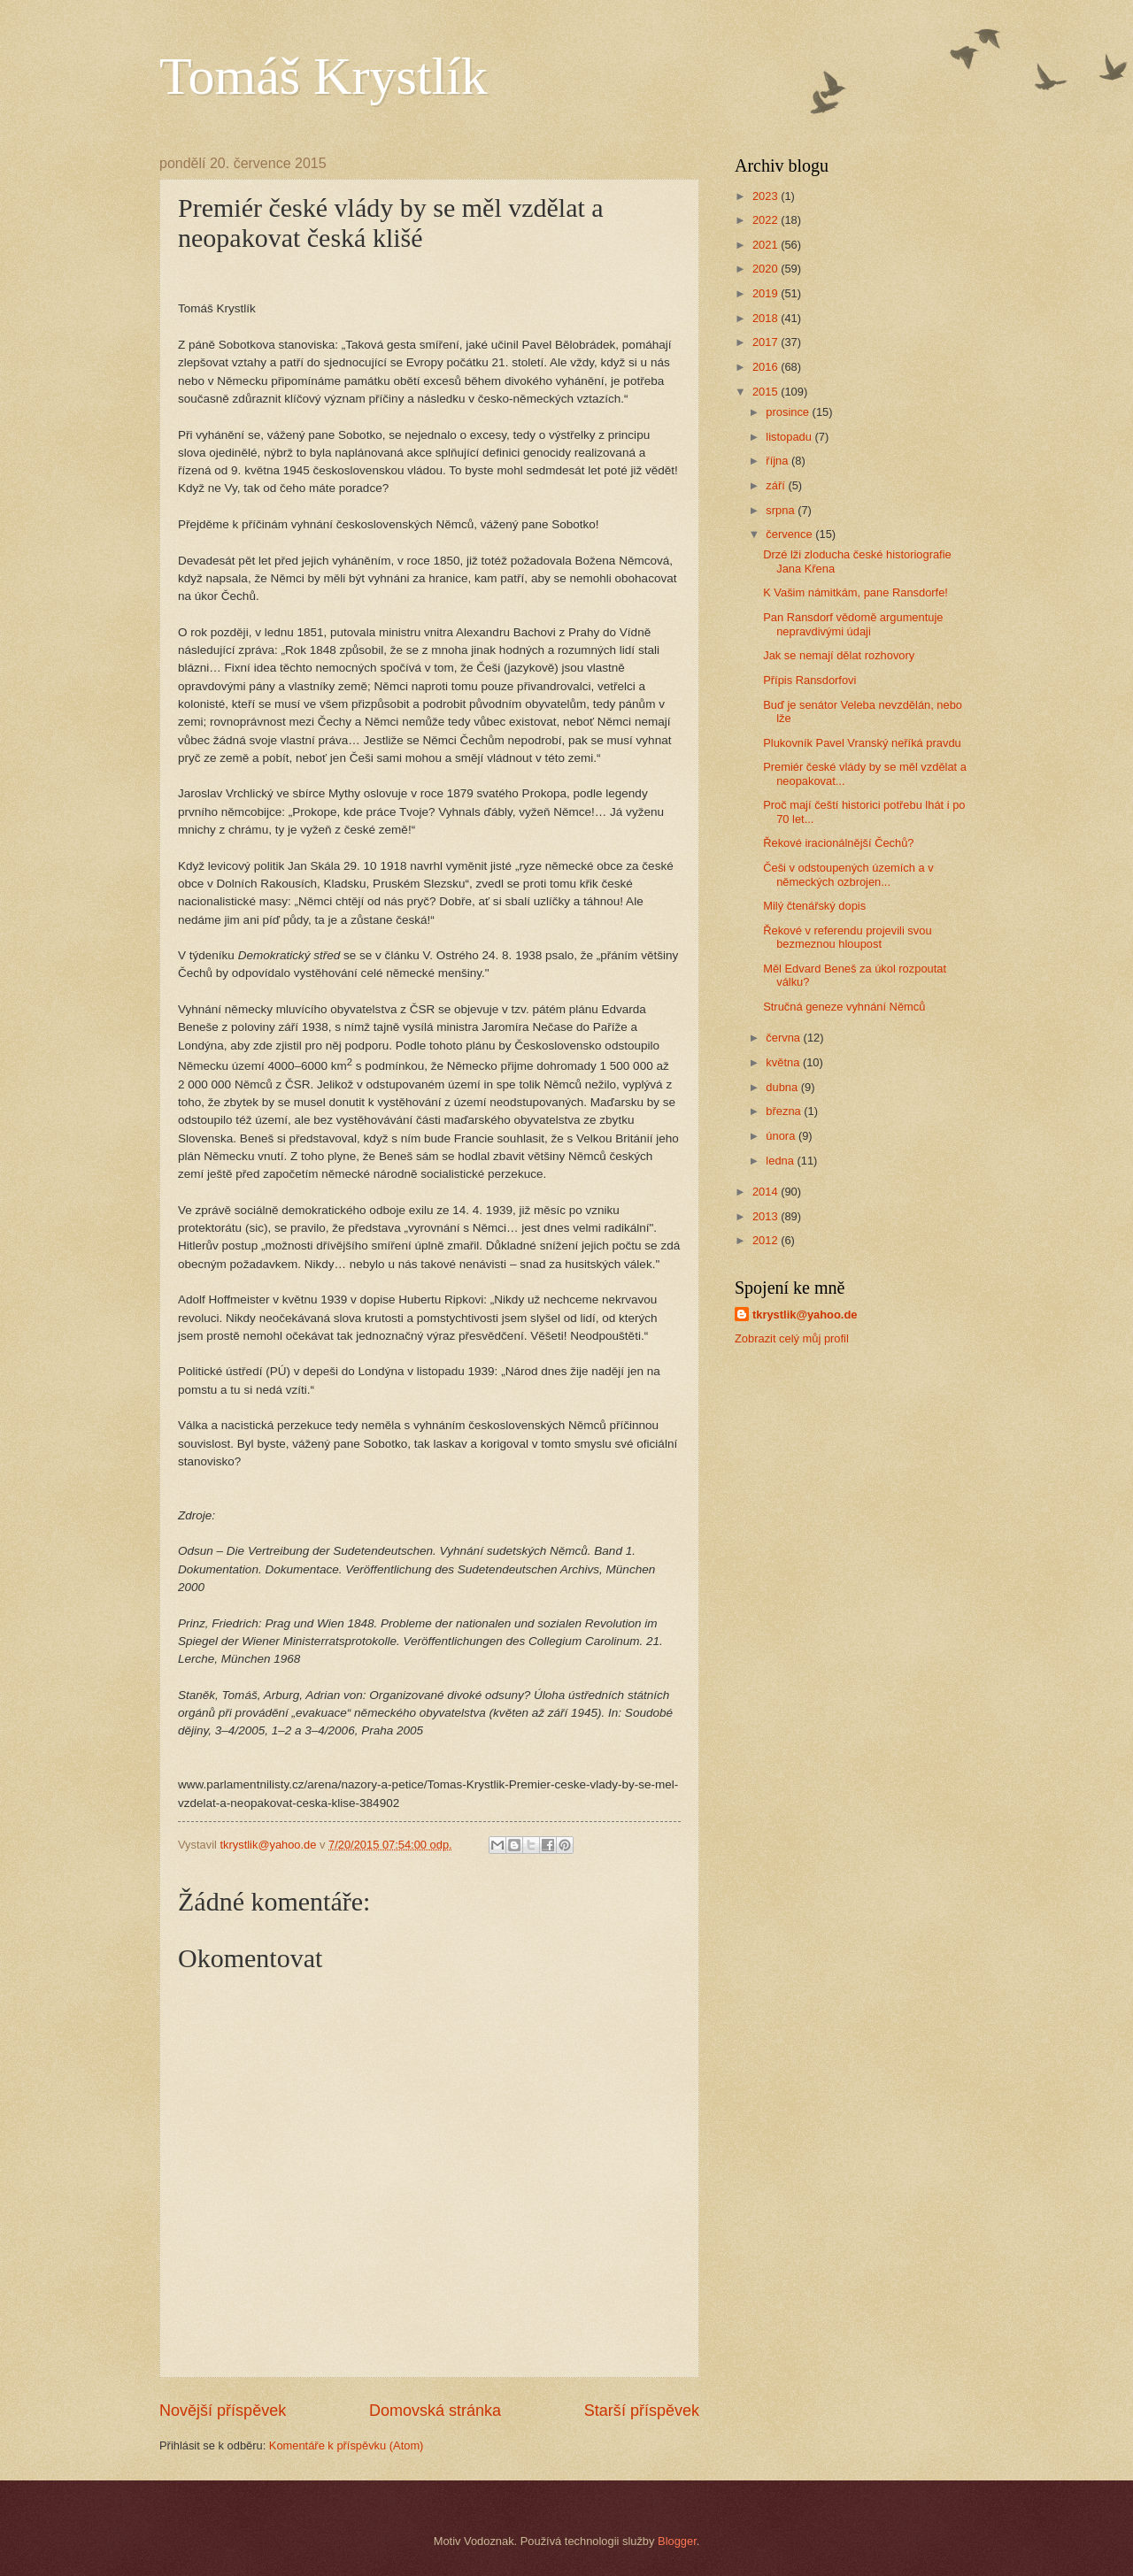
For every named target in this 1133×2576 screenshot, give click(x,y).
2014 (766, 1191)
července (790, 534)
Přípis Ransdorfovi (809, 680)
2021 (766, 244)
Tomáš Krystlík (323, 76)
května (784, 1062)
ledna (781, 1160)
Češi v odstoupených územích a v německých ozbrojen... (848, 874)
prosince (789, 412)
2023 (766, 196)
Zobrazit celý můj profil (792, 1338)
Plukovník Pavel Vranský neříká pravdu (862, 743)
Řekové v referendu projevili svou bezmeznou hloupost (847, 937)
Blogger (677, 2541)
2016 (766, 366)
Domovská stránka (435, 2410)
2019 (766, 293)
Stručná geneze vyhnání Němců (844, 1006)
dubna (783, 1087)
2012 (766, 1240)
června (784, 1037)
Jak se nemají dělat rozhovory (838, 655)
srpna (782, 510)
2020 (766, 268)
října (778, 460)
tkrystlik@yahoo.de (804, 1314)
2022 (766, 220)
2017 (766, 342)
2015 (766, 391)
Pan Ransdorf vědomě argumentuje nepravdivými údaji (853, 624)
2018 (766, 318)
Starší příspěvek (641, 2410)
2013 (766, 1216)
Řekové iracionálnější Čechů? (838, 843)
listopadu (790, 436)
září (777, 485)
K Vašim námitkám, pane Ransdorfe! (855, 592)
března (785, 1111)
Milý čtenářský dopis (814, 905)
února (782, 1135)
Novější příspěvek (222, 2410)
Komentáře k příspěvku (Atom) (346, 2445)
